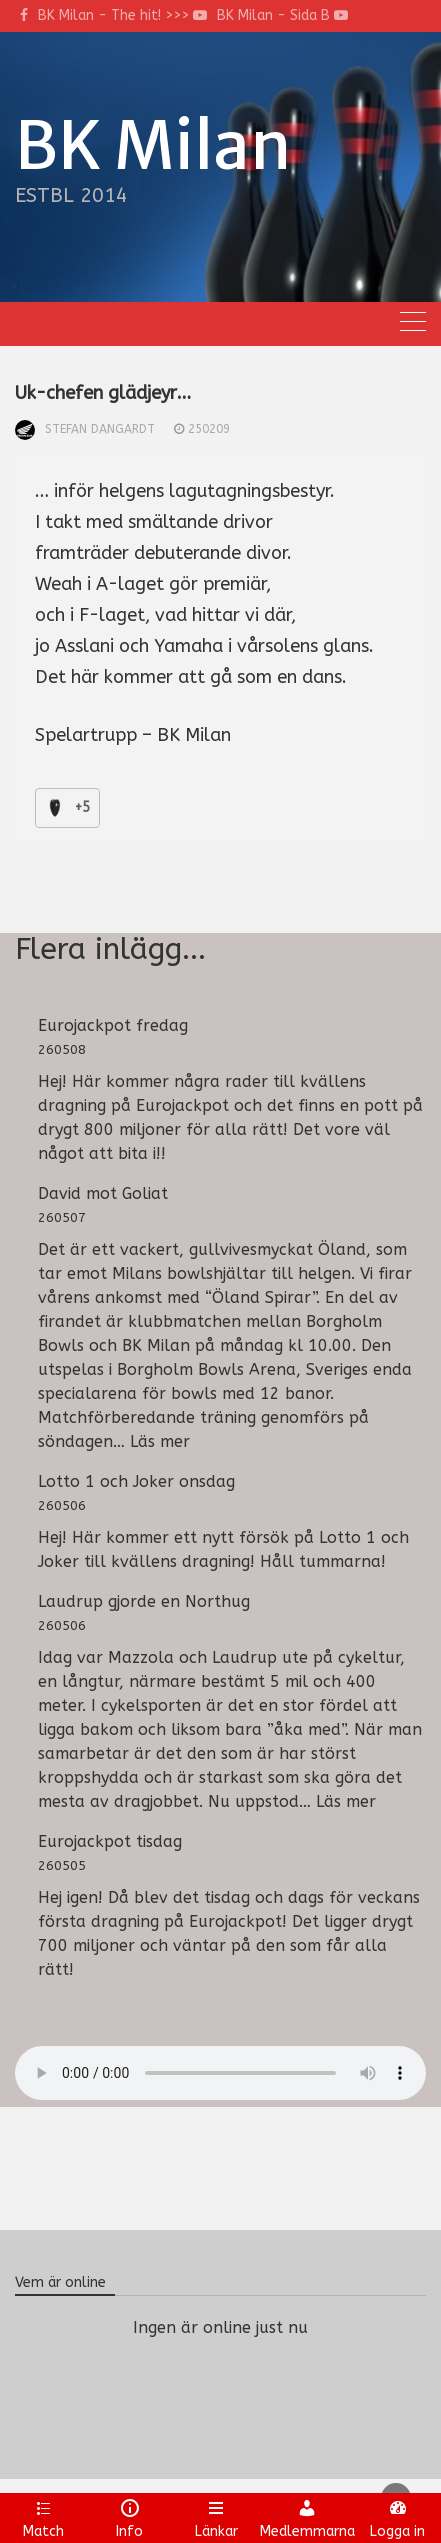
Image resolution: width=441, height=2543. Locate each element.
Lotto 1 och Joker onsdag (136, 1481)
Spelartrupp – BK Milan (133, 735)
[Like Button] (55, 808)
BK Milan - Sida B (282, 15)
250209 (209, 429)
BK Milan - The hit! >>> (122, 15)
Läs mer (160, 1441)
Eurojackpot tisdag (110, 1841)
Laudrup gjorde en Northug (144, 1601)
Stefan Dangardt (100, 429)
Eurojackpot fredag (113, 1025)
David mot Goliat (103, 1193)
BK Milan (153, 146)
